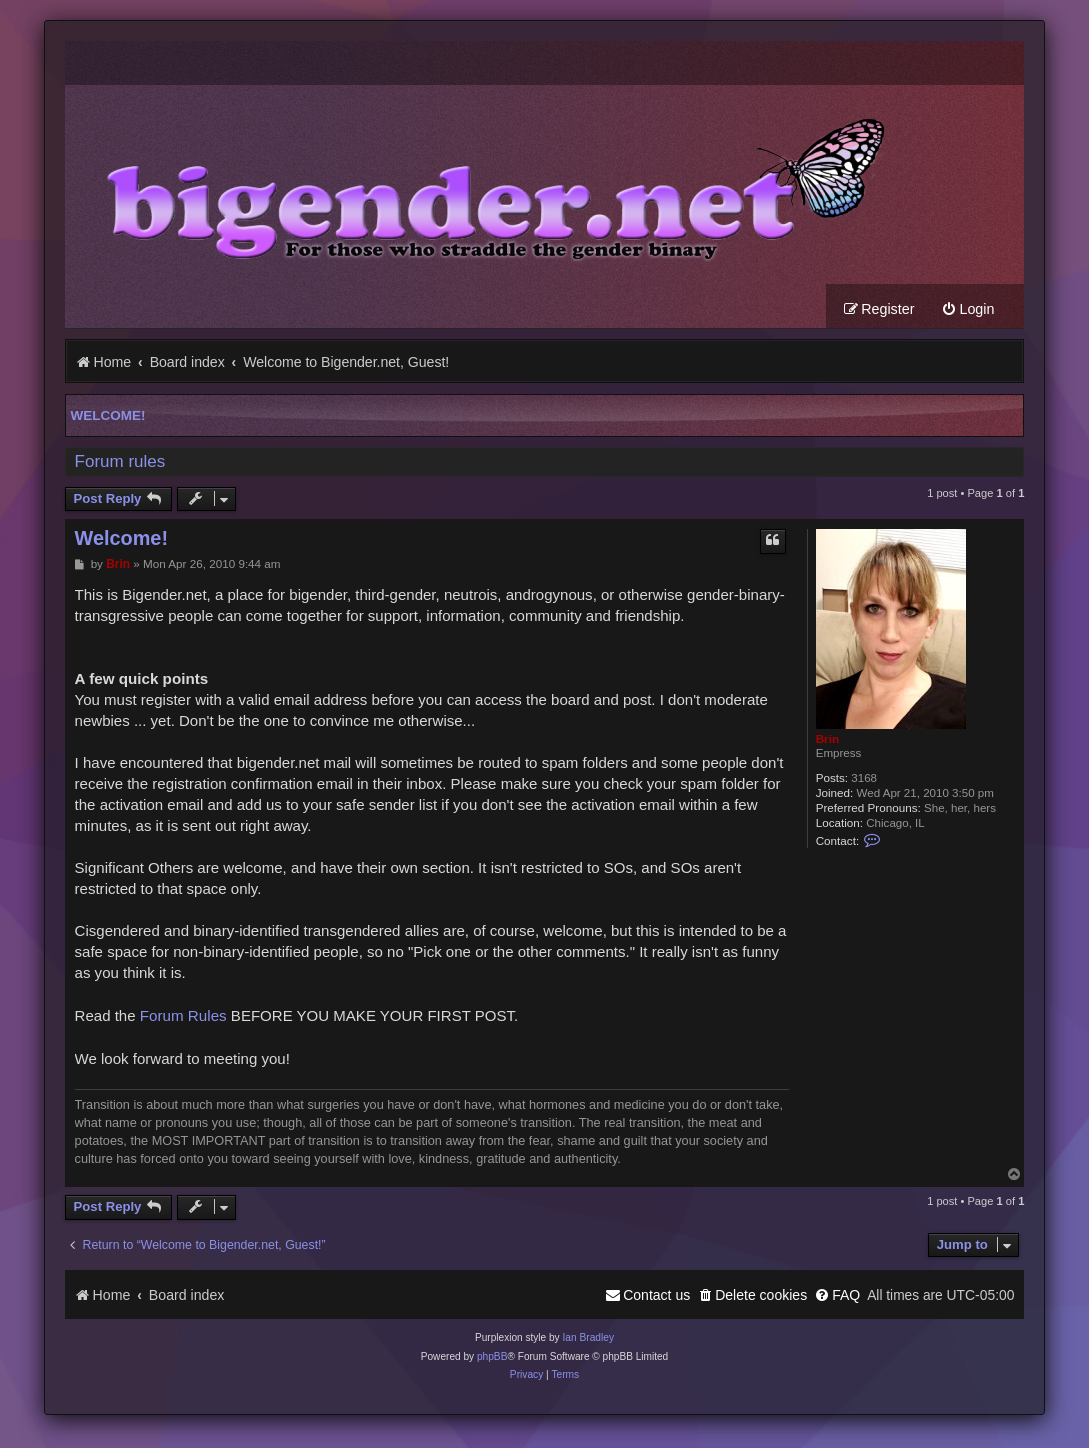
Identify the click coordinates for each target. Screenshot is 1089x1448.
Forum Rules (183, 1016)
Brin (827, 739)
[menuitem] (967, 310)
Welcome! (108, 416)
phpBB (492, 1357)
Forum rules (120, 462)
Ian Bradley (588, 1338)
